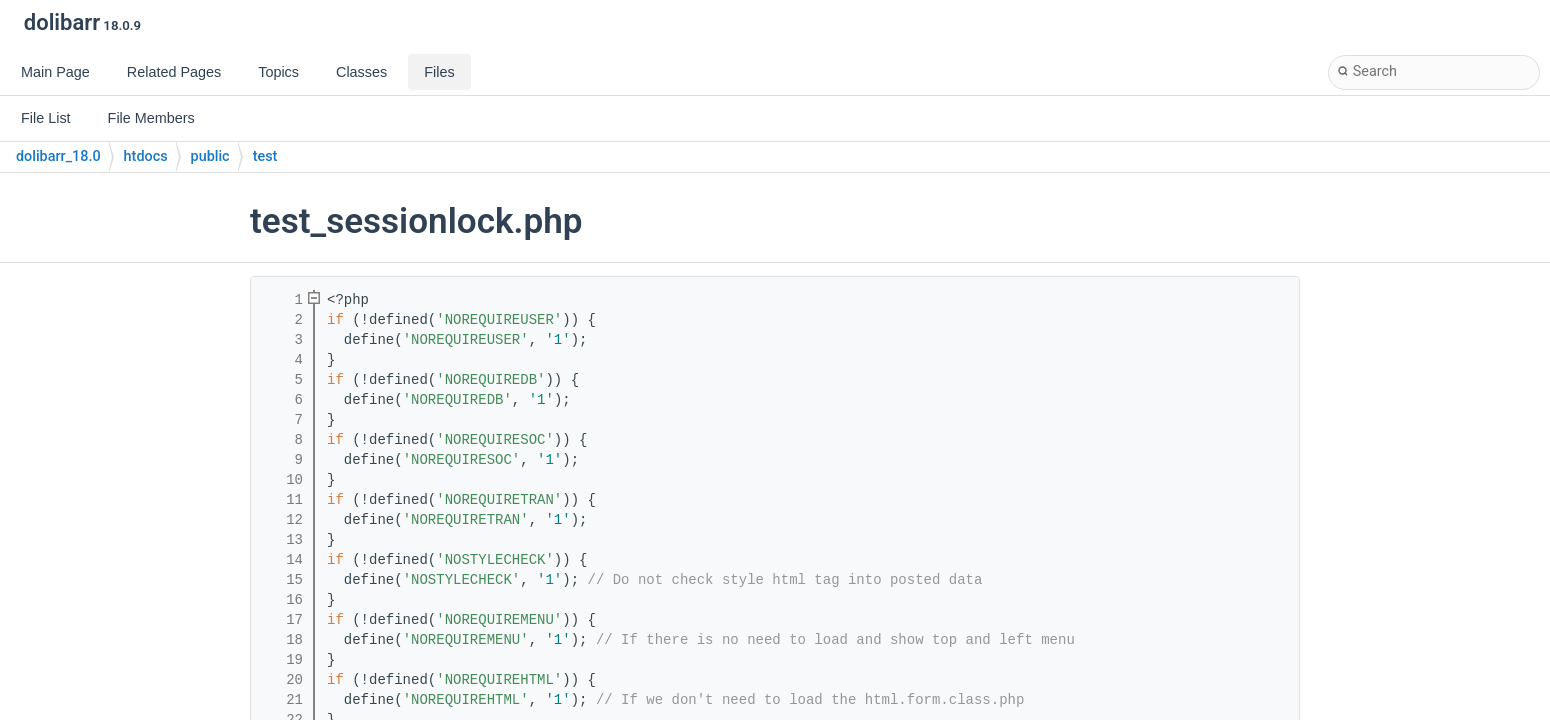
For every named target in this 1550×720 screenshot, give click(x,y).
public (210, 156)
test (265, 156)
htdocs (146, 156)
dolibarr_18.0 (58, 156)
